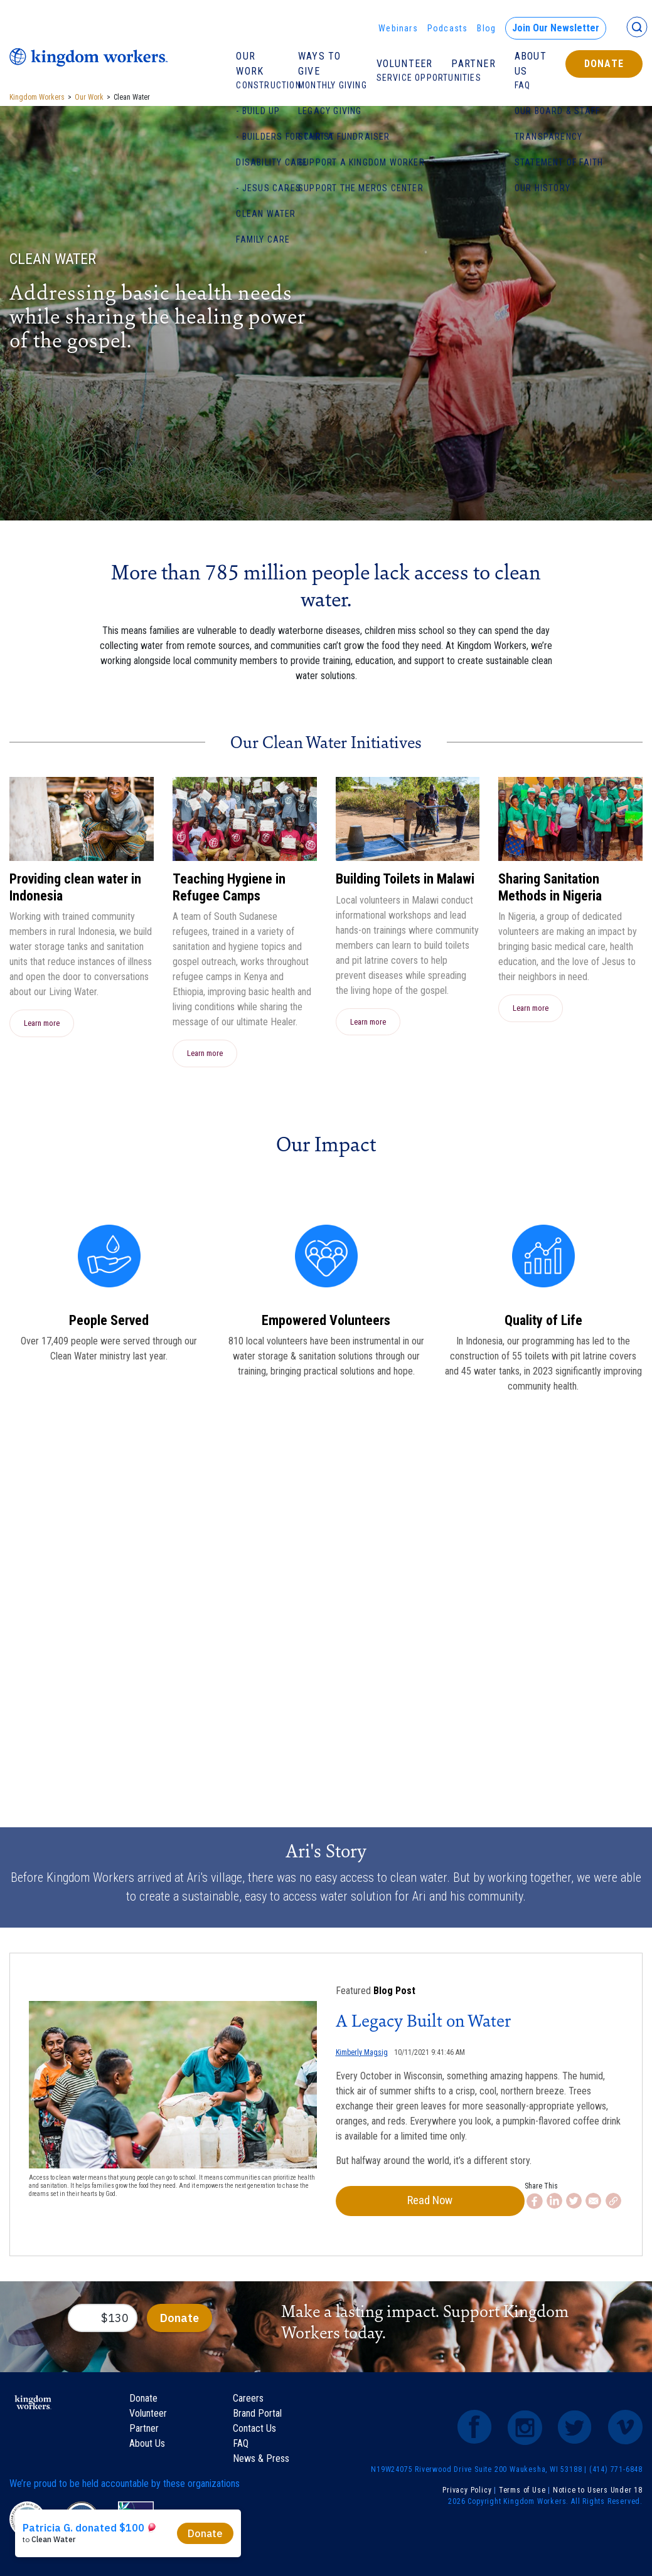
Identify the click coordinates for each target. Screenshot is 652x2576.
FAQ (241, 2449)
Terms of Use (522, 2495)
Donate (604, 64)
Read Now (402, 2203)
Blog (486, 28)
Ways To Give (319, 63)
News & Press (261, 2464)
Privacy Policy (466, 2495)
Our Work (250, 63)
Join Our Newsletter (555, 28)
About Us (531, 63)
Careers (248, 2404)
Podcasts (447, 28)
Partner (473, 64)
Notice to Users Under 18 (598, 2495)
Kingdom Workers (37, 97)
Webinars (398, 28)
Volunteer (405, 64)
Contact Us (254, 2434)
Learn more (42, 1023)
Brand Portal (257, 2419)
